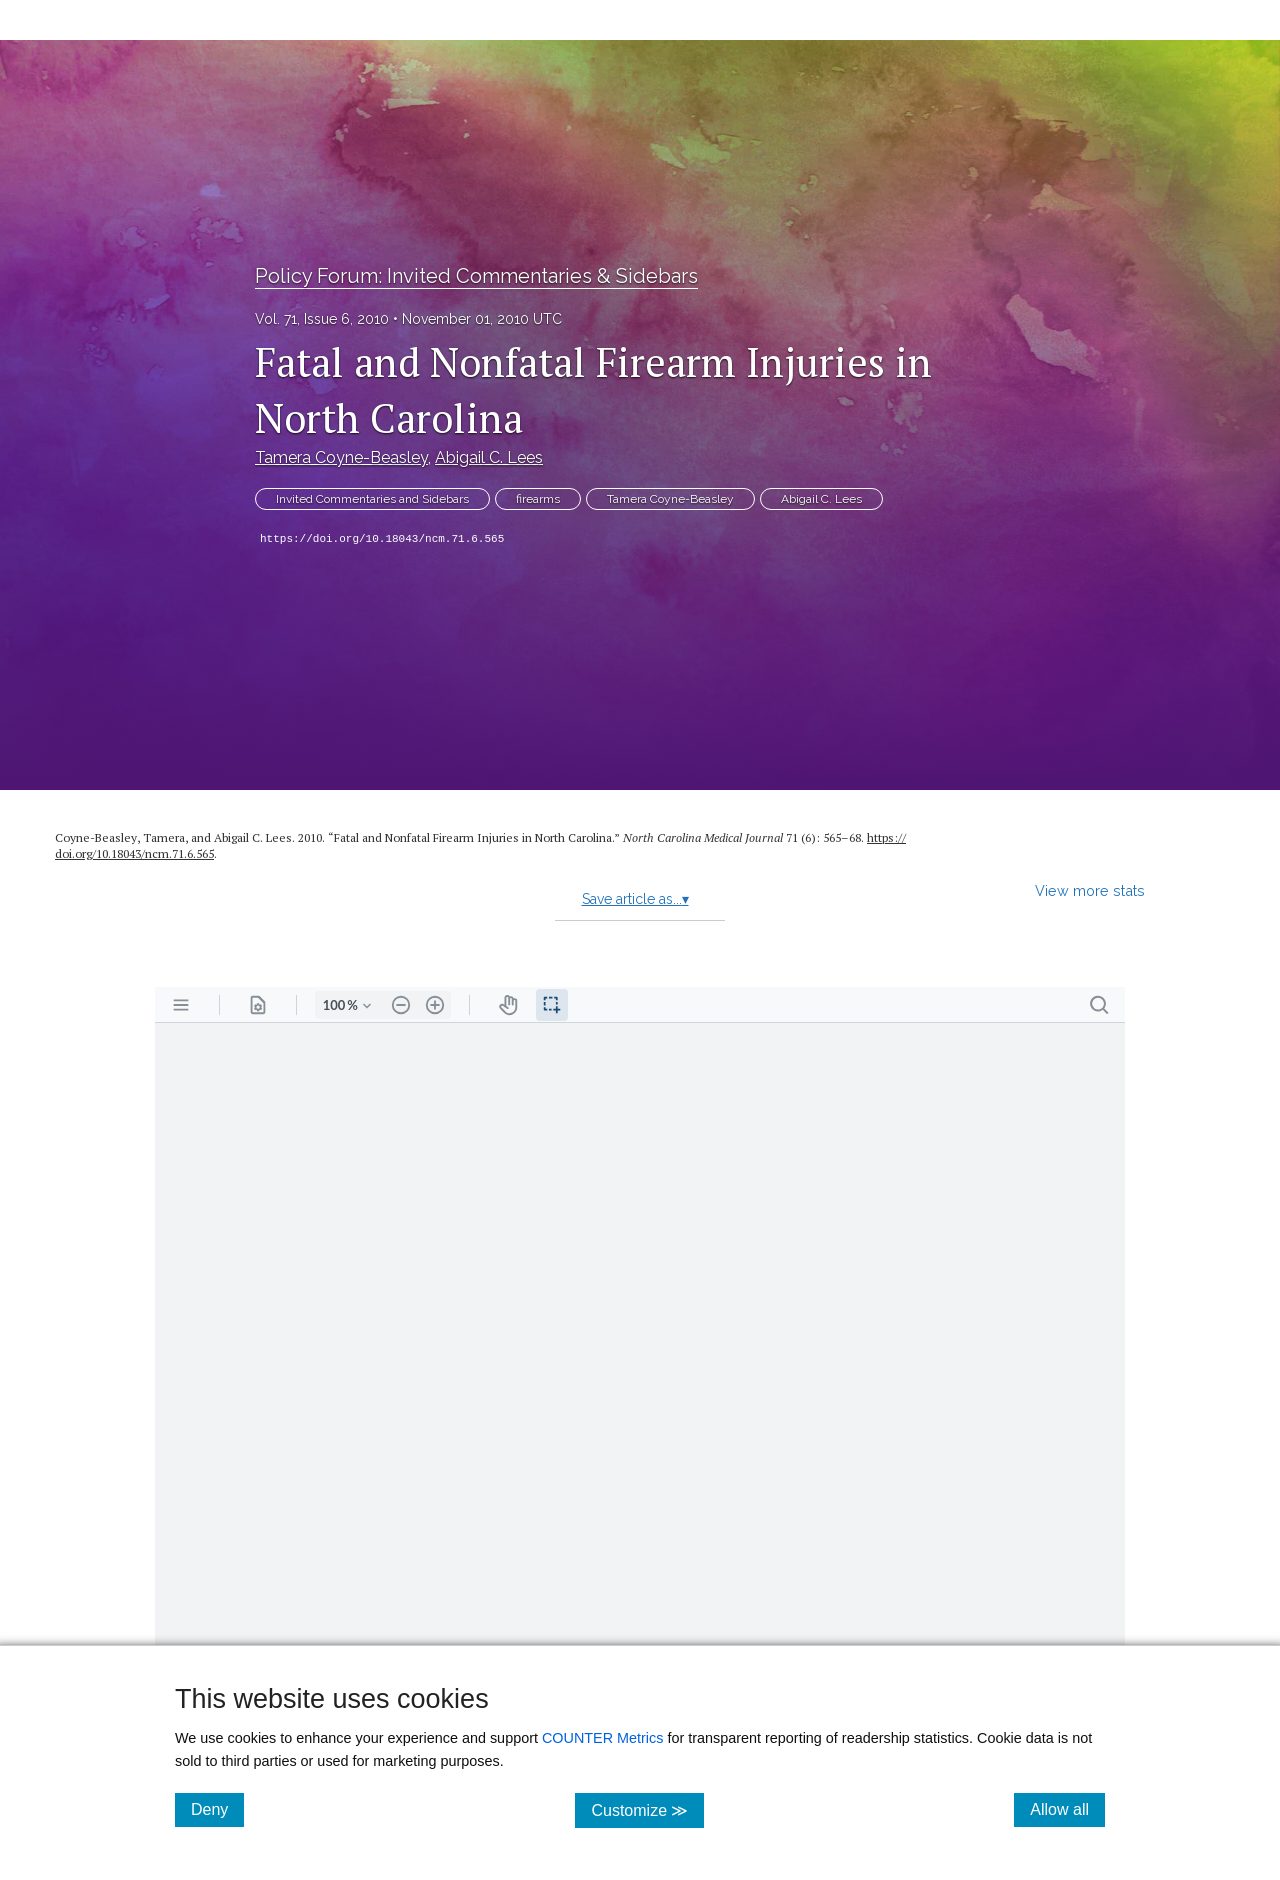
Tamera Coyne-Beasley (341, 457)
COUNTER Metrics (603, 1738)
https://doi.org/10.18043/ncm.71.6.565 (382, 539)
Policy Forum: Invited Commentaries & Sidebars (476, 276)
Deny (217, 1809)
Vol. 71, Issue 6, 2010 (322, 319)
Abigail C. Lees (489, 457)
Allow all (1067, 1809)
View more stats (1090, 890)
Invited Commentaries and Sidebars (372, 499)
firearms (538, 499)
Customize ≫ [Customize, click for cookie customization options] (647, 1809)
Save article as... (635, 899)
